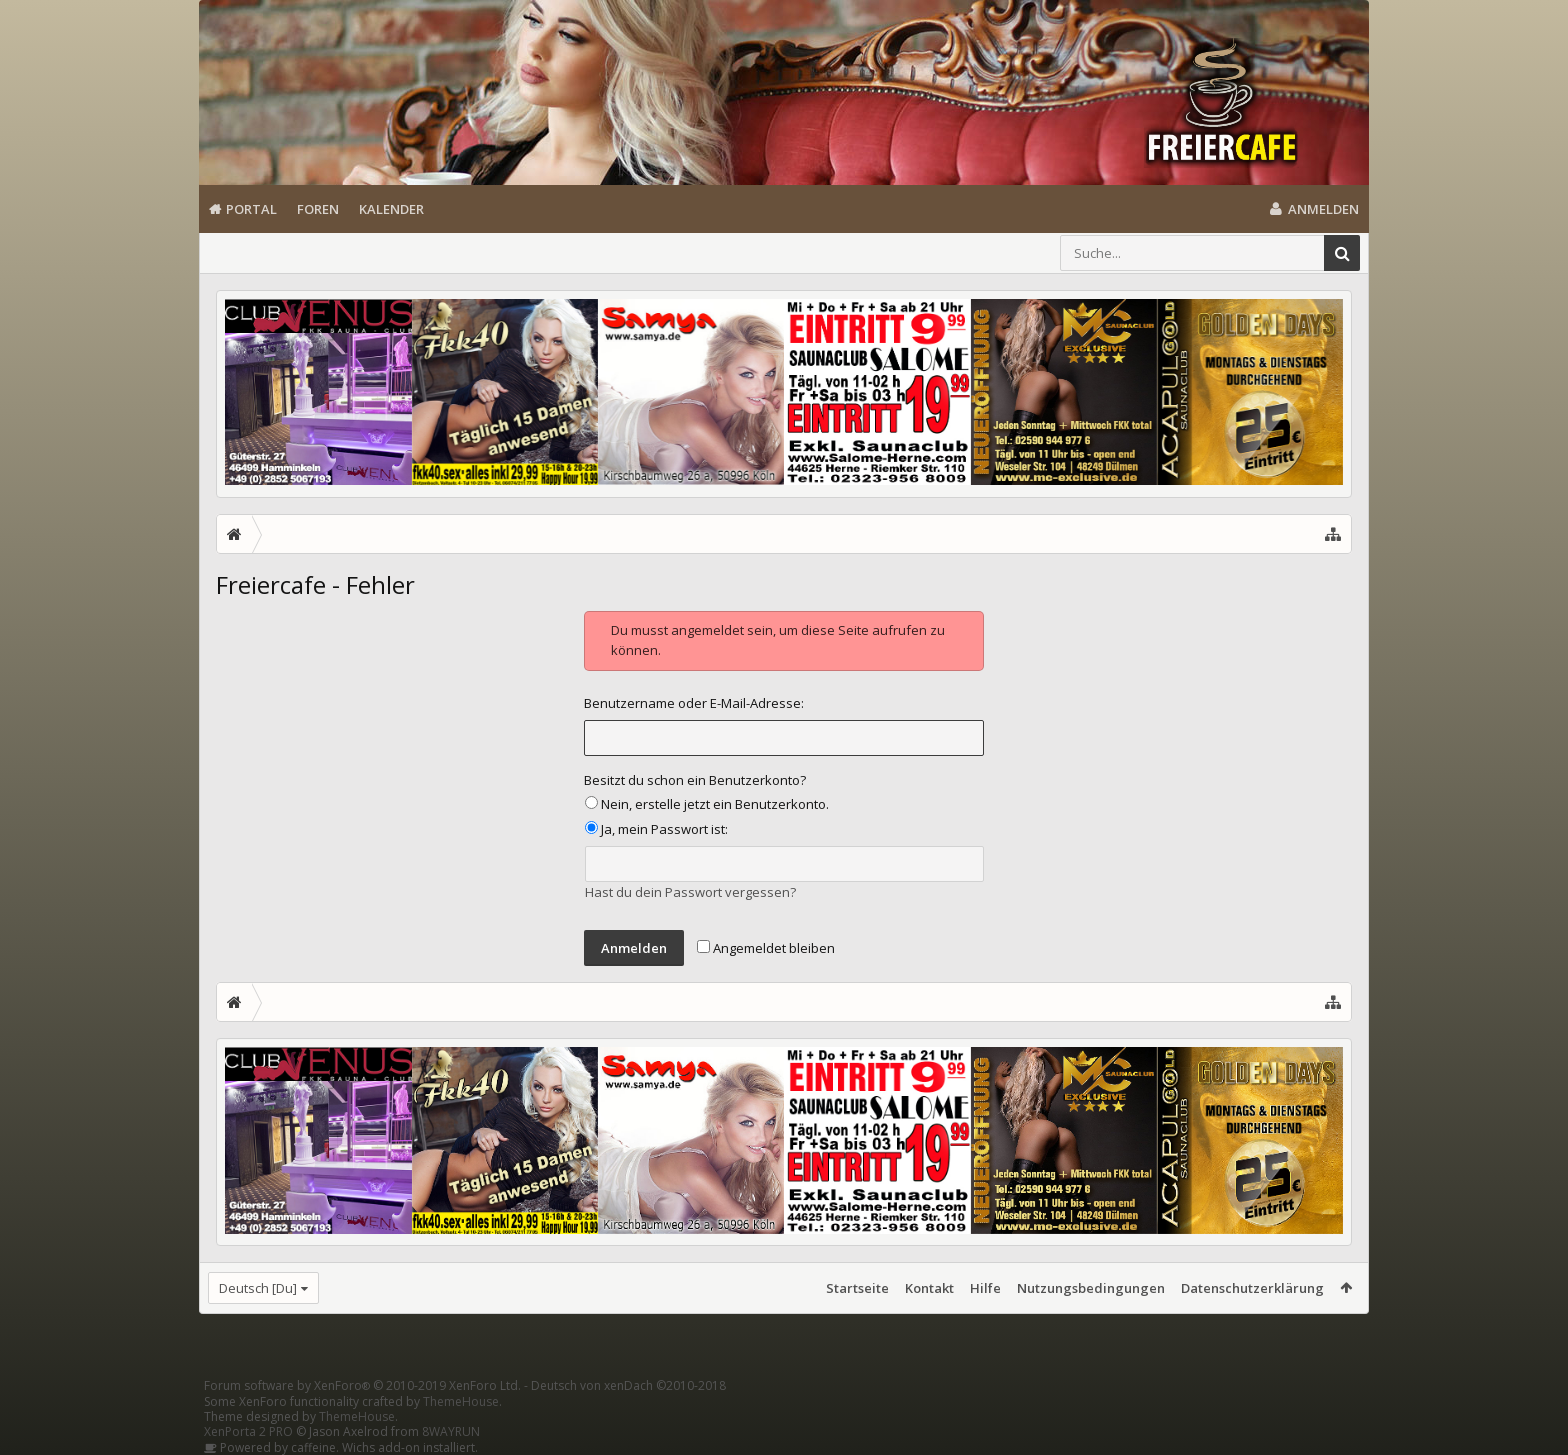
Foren (318, 209)
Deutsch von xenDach (628, 1385)
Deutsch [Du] (258, 1288)
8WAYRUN (451, 1431)
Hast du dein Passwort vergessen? (690, 892)
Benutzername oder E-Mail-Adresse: (694, 703)
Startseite (857, 1288)
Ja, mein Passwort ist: (656, 829)
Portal (251, 209)
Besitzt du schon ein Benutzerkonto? (695, 780)
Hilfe (985, 1288)
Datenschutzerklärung (1252, 1288)
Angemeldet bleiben (766, 948)
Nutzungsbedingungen (1091, 1288)
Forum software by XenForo (362, 1385)
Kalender (391, 209)
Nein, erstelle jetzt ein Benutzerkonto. (707, 804)
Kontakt (929, 1288)
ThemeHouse (461, 1401)
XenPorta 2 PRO (248, 1431)
